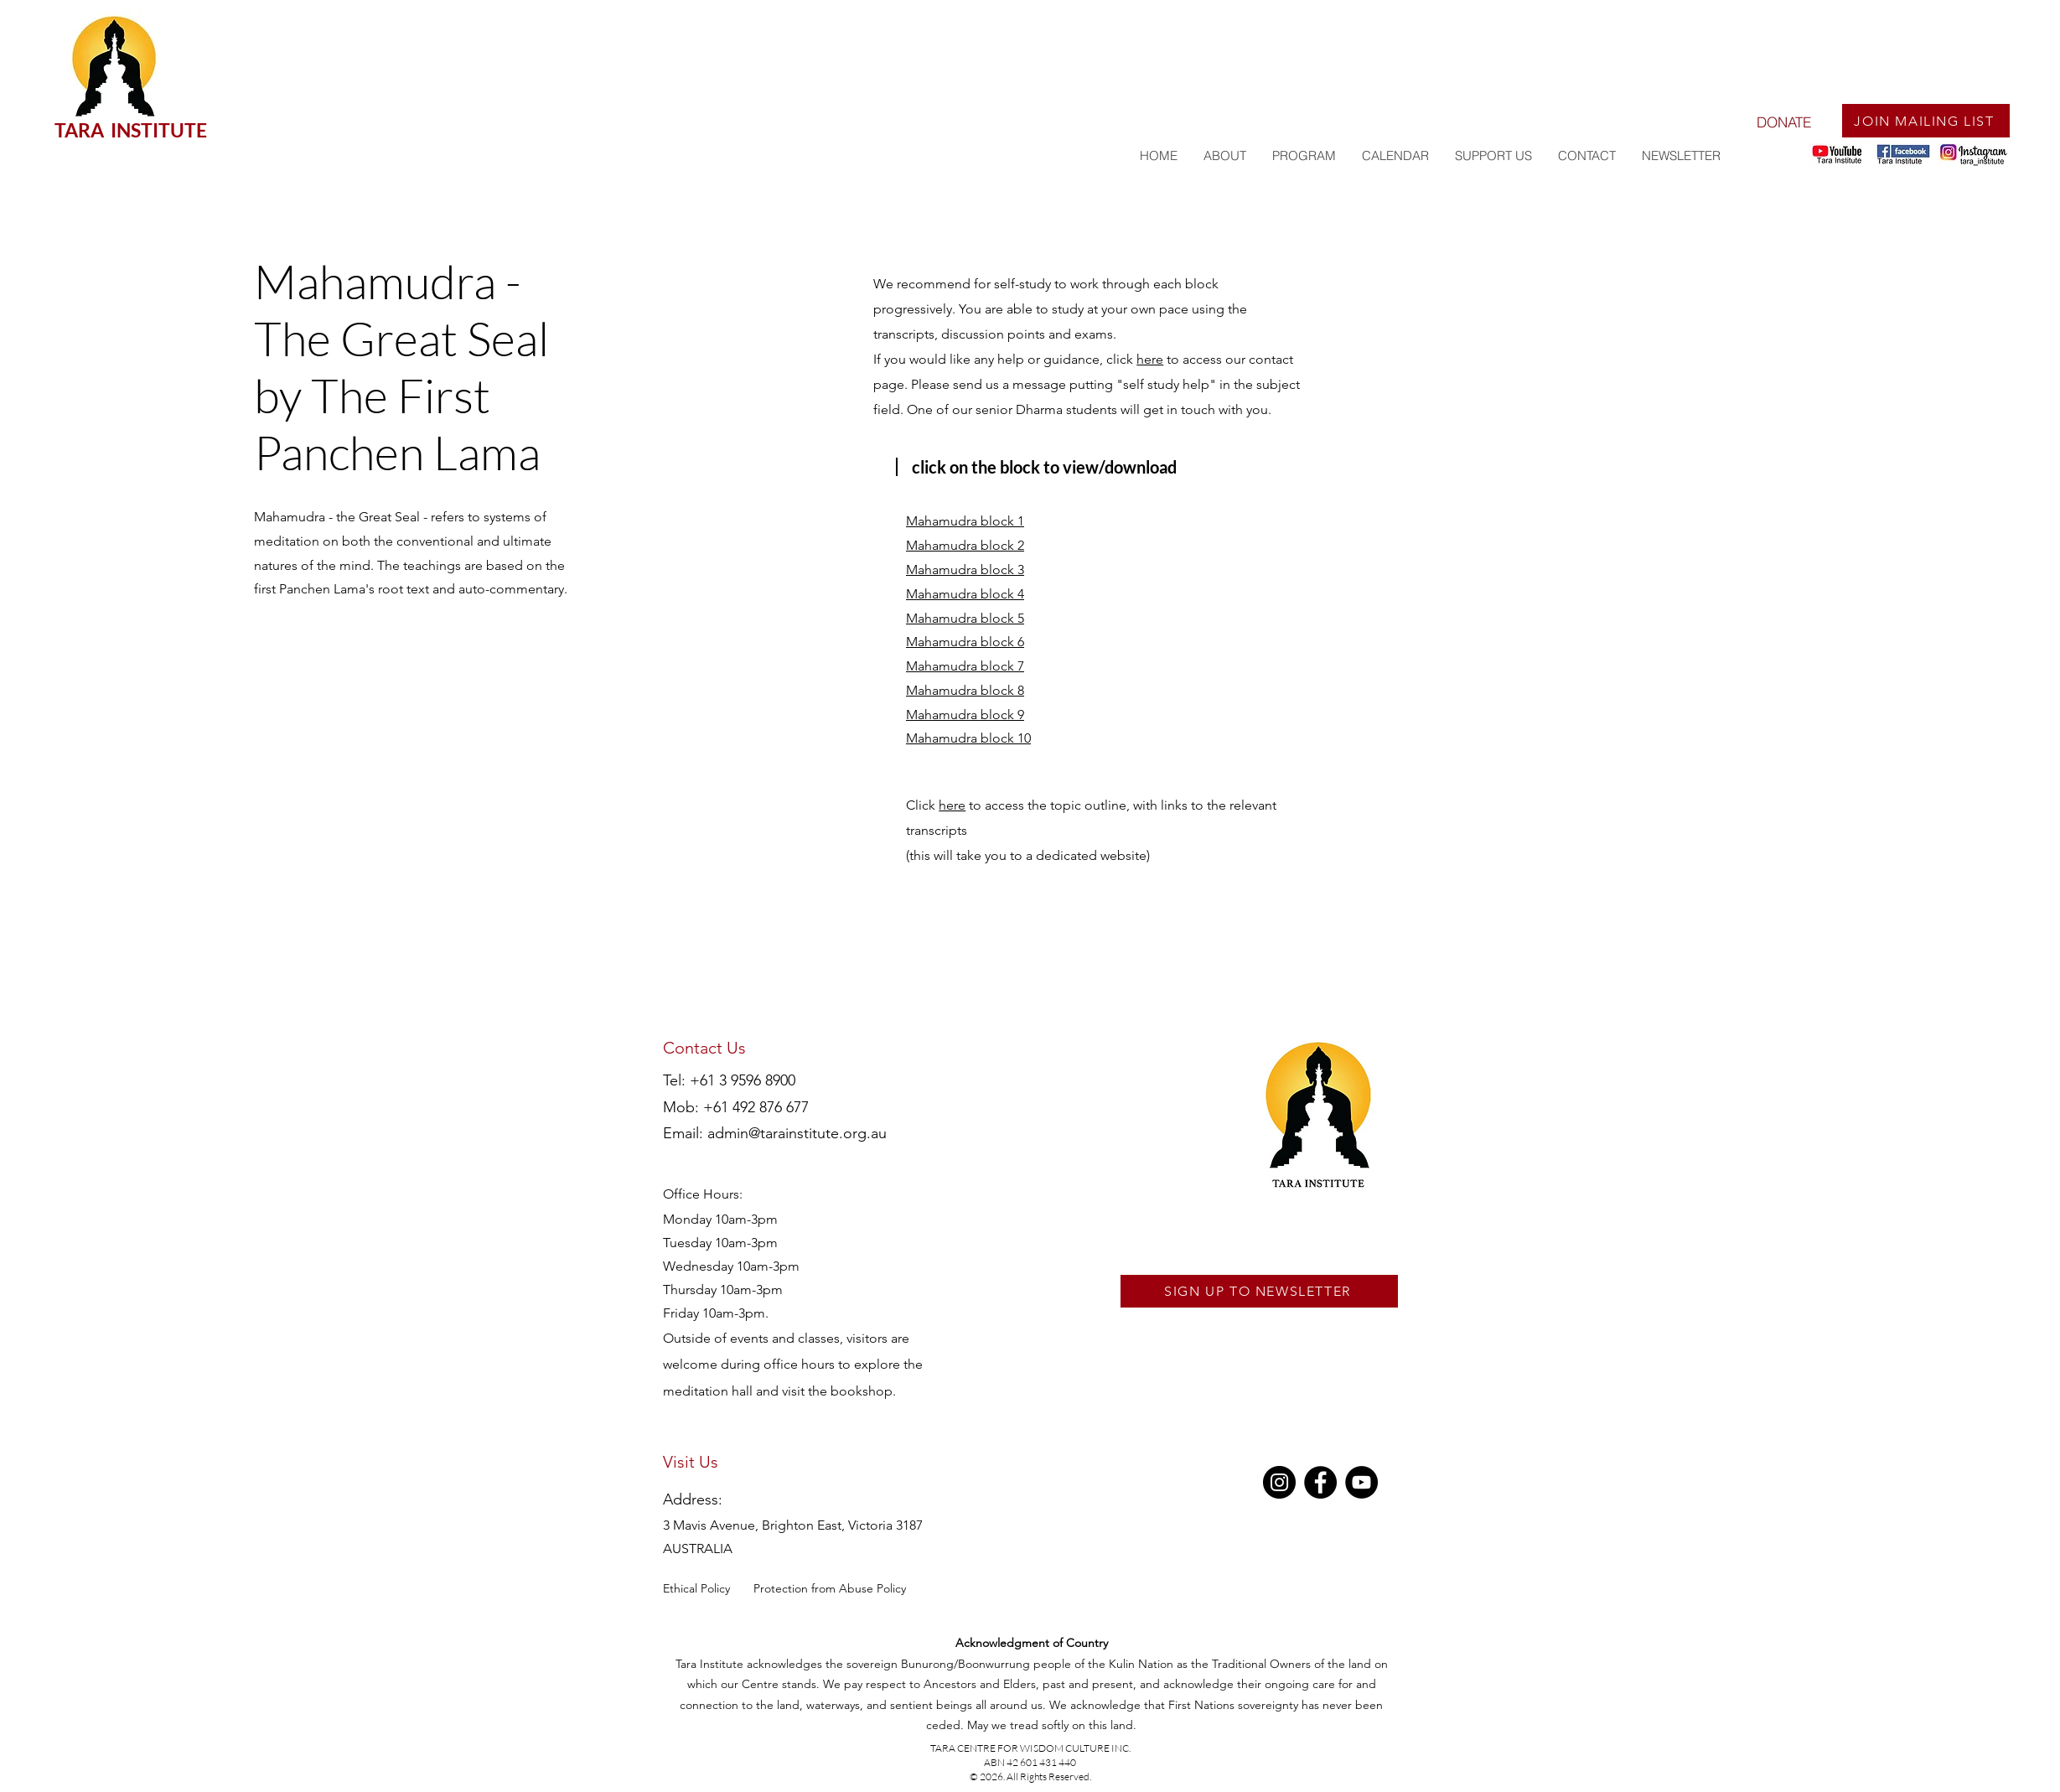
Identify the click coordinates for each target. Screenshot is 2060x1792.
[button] (1303, 155)
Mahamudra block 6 (965, 642)
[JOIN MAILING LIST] (1926, 120)
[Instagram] (1279, 1482)
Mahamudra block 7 (965, 666)
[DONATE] (1783, 121)
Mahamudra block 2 (965, 545)
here (1149, 359)
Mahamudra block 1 (965, 521)
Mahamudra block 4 (965, 594)
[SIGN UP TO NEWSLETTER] (1259, 1291)
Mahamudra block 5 (965, 618)
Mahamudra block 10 (968, 738)
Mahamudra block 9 (965, 714)
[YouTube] (1361, 1482)
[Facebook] (1320, 1482)
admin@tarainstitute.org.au (797, 1133)
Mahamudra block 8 (965, 690)
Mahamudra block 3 (965, 569)
